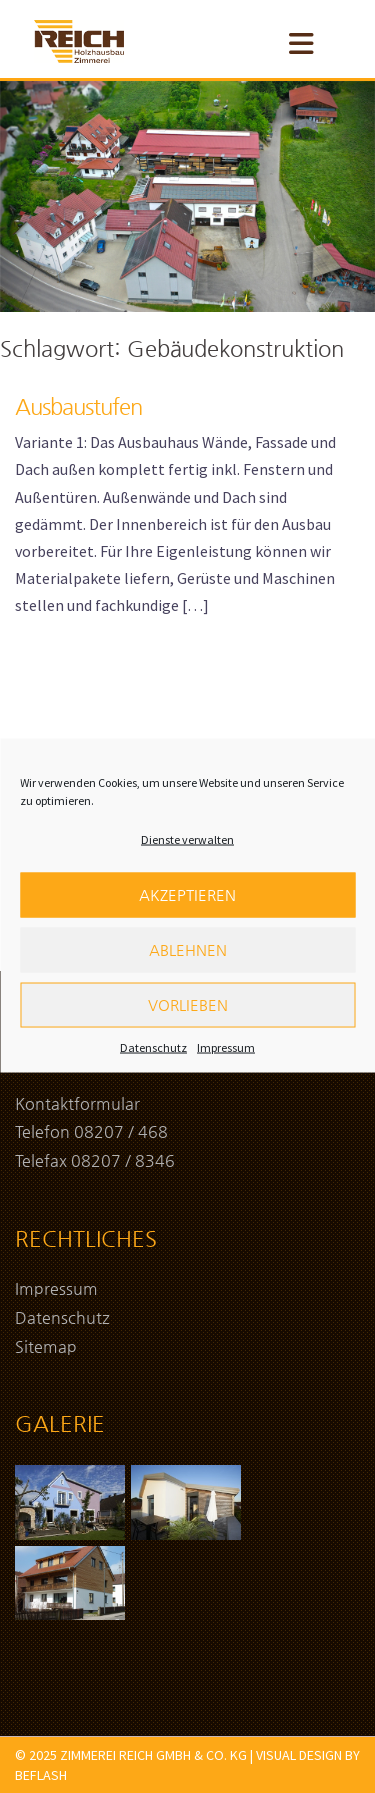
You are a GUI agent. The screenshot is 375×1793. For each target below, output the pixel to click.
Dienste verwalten (187, 856)
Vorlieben (188, 1020)
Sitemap (46, 1346)
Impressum (226, 1063)
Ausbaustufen (78, 406)
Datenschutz (153, 1063)
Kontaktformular (77, 1103)
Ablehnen (188, 965)
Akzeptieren (187, 910)
